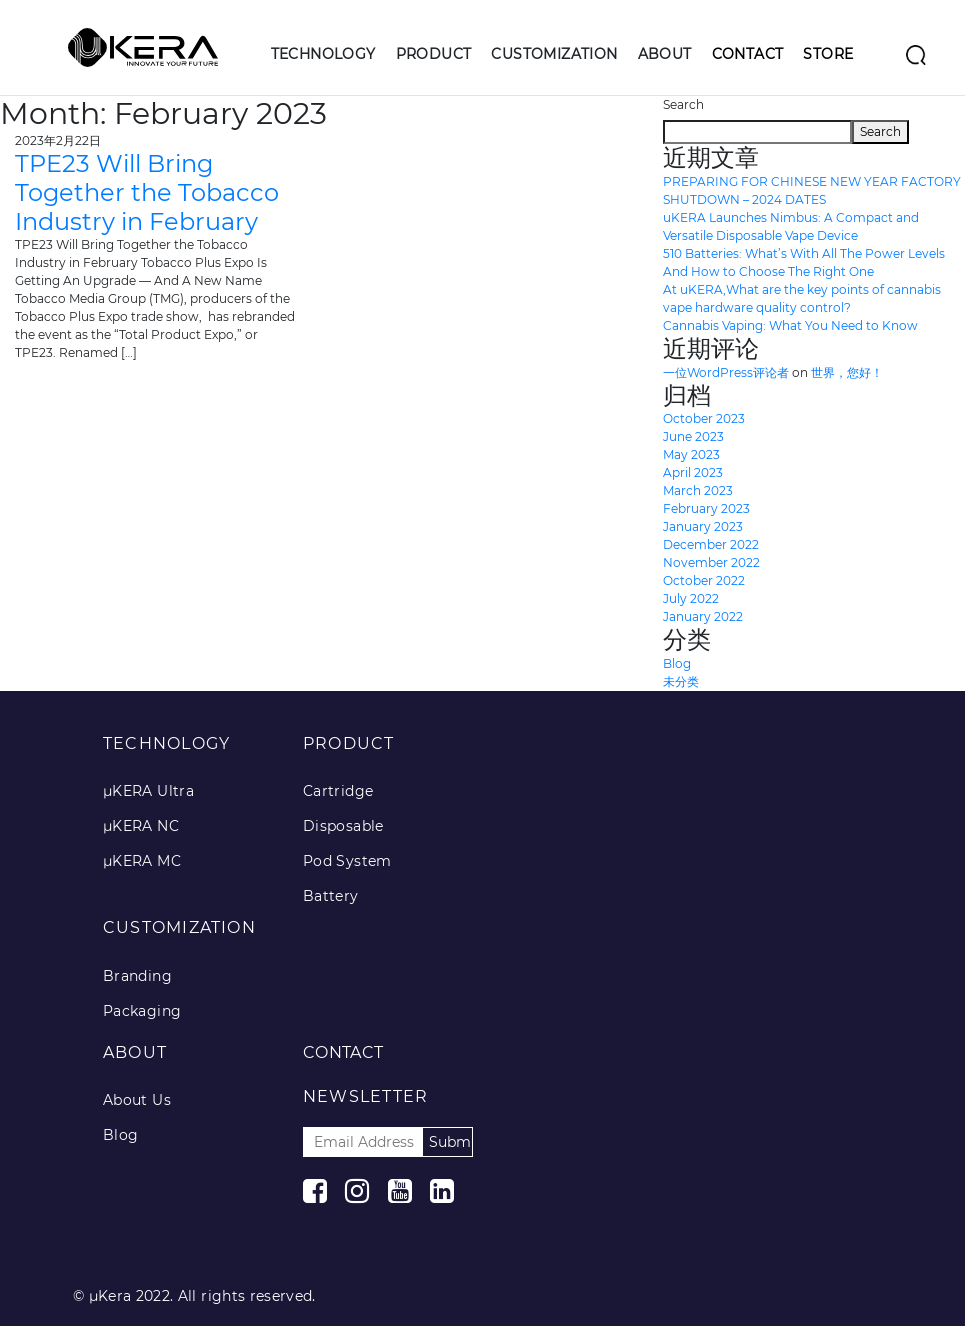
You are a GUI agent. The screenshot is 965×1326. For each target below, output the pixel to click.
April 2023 (693, 472)
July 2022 (691, 598)
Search (683, 104)
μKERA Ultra (148, 791)
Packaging (142, 1011)
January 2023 (703, 526)
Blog (677, 663)
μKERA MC (142, 861)
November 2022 (711, 562)
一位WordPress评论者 (726, 372)
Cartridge (338, 791)
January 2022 (703, 616)
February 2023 (706, 508)
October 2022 (704, 580)
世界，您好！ (847, 372)
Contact (748, 54)
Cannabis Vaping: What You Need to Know (790, 325)
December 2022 (711, 544)
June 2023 (693, 436)
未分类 (681, 681)
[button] (323, 70)
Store (828, 54)
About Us (137, 1100)
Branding (137, 976)
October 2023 (704, 418)
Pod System (347, 861)
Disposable (343, 826)
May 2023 (691, 454)
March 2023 (698, 490)
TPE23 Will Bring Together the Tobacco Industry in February (147, 192)
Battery (331, 896)
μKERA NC (141, 826)
